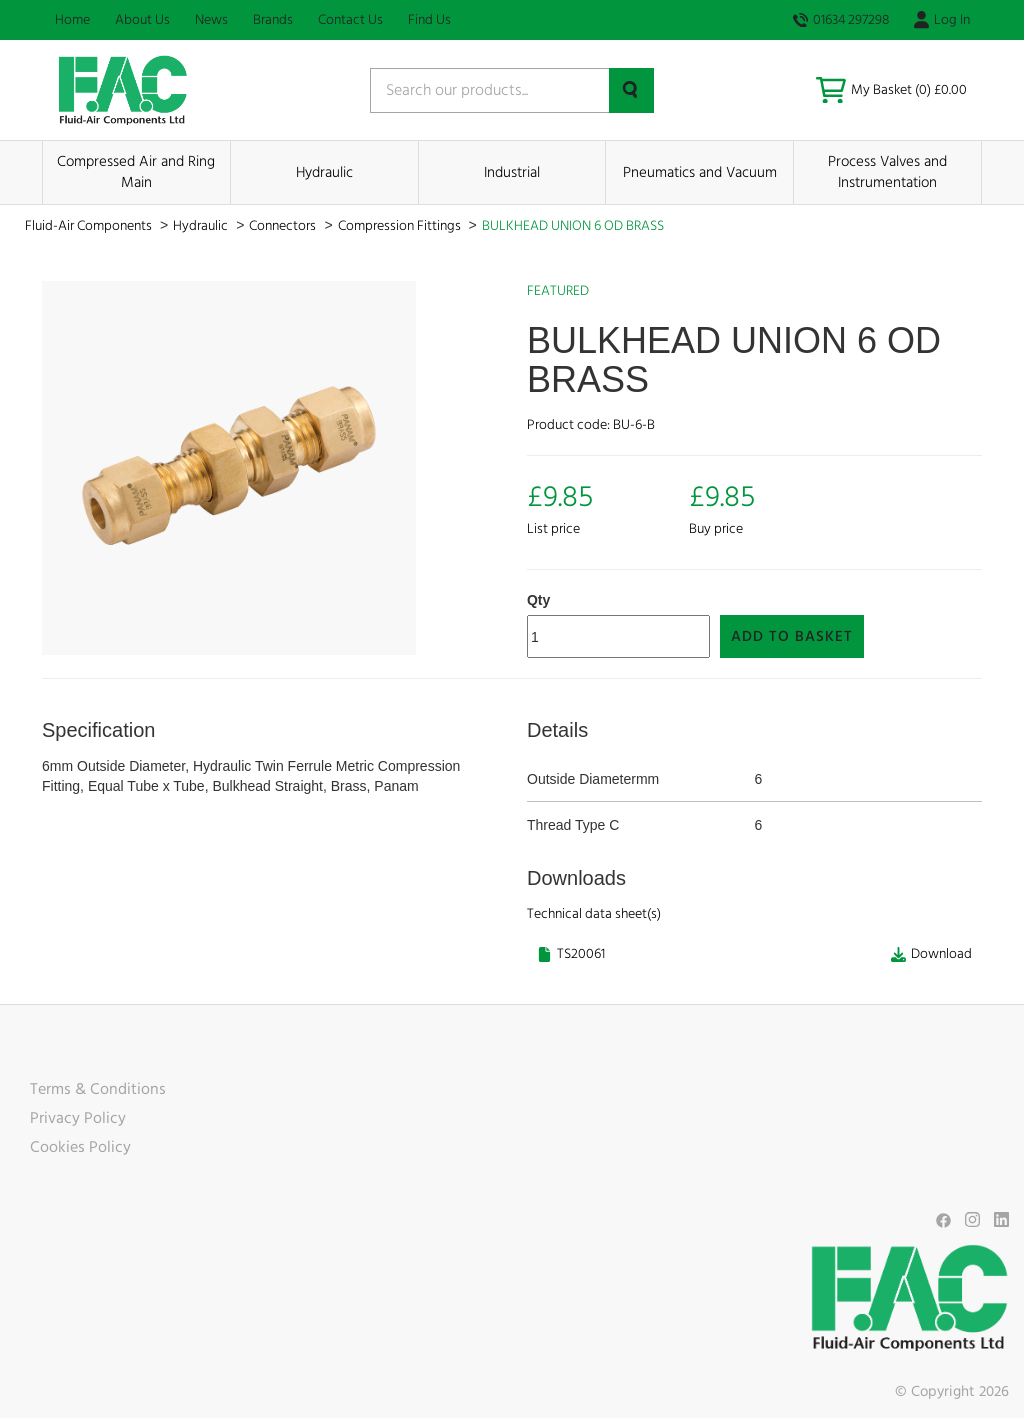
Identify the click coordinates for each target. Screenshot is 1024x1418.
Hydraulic (324, 172)
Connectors (284, 226)
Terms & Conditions (98, 1089)
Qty (538, 600)
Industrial (512, 172)
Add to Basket (792, 636)
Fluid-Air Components (90, 226)
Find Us (429, 20)
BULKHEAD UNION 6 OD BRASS (573, 226)
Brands (273, 20)
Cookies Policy (80, 1147)
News (211, 20)
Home (72, 20)
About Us (142, 20)
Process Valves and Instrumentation (887, 172)
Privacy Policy (78, 1118)
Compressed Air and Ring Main (136, 172)
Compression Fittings (401, 226)
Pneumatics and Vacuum (700, 172)
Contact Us (350, 20)
